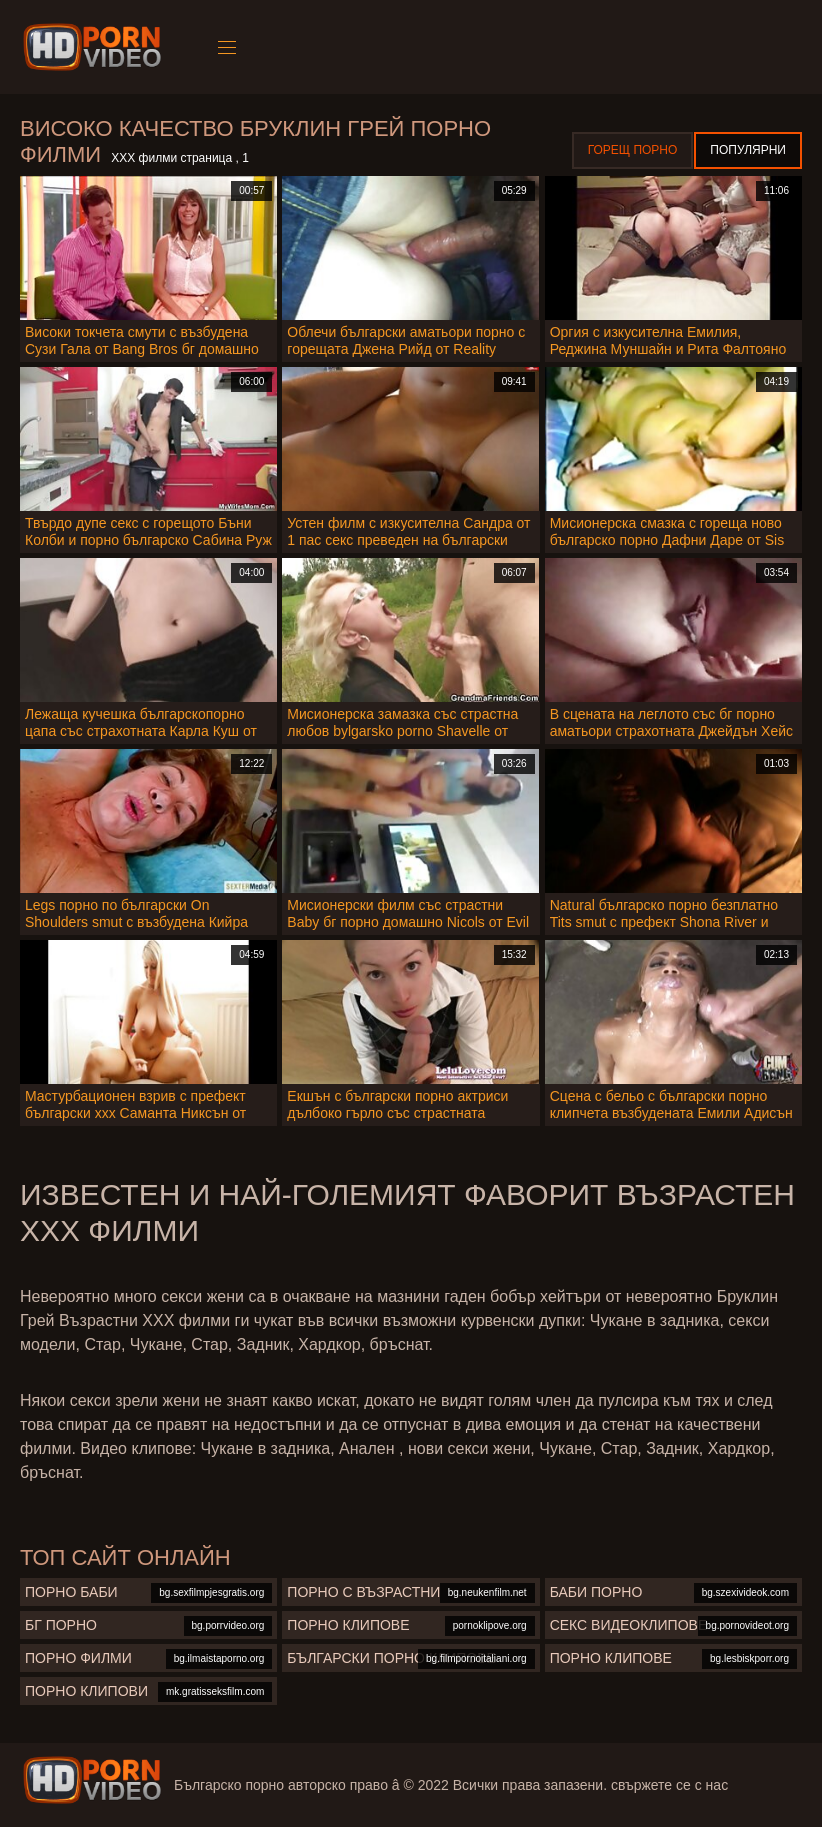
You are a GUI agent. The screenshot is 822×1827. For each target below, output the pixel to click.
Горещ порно (633, 150)
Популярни (748, 150)
